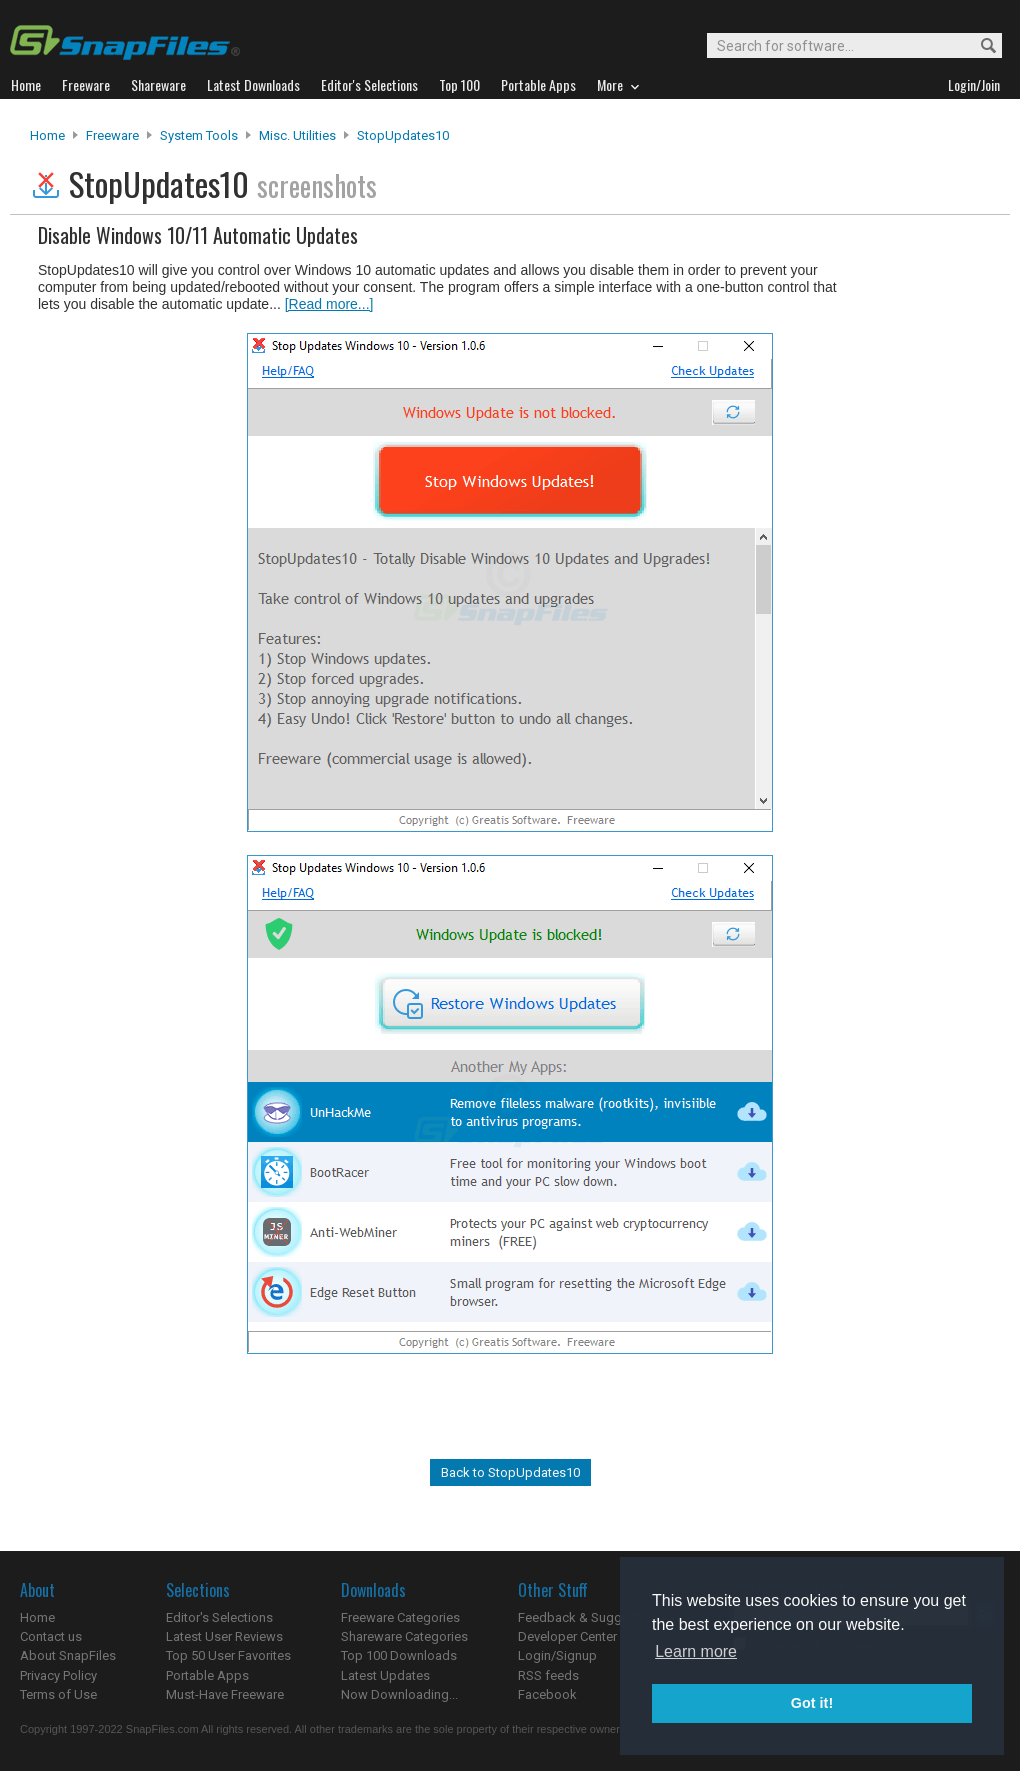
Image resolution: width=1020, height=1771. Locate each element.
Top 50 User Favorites (228, 1655)
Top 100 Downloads (399, 1655)
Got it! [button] (812, 1703)
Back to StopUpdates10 (510, 1472)
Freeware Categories (400, 1617)
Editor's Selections (219, 1617)
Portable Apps (207, 1675)
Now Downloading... (399, 1694)
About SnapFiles (68, 1655)
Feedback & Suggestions (591, 1617)
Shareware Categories (404, 1636)
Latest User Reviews (224, 1636)
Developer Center (567, 1636)
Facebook (547, 1694)
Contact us (51, 1636)
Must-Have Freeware (225, 1694)
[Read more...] (329, 304)
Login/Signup (557, 1655)
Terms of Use (58, 1694)
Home (47, 135)
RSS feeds (548, 1675)
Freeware (112, 135)
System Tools (199, 135)
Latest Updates (385, 1675)
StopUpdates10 (403, 135)
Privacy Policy (58, 1675)
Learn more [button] (696, 1651)
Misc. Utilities (297, 135)
